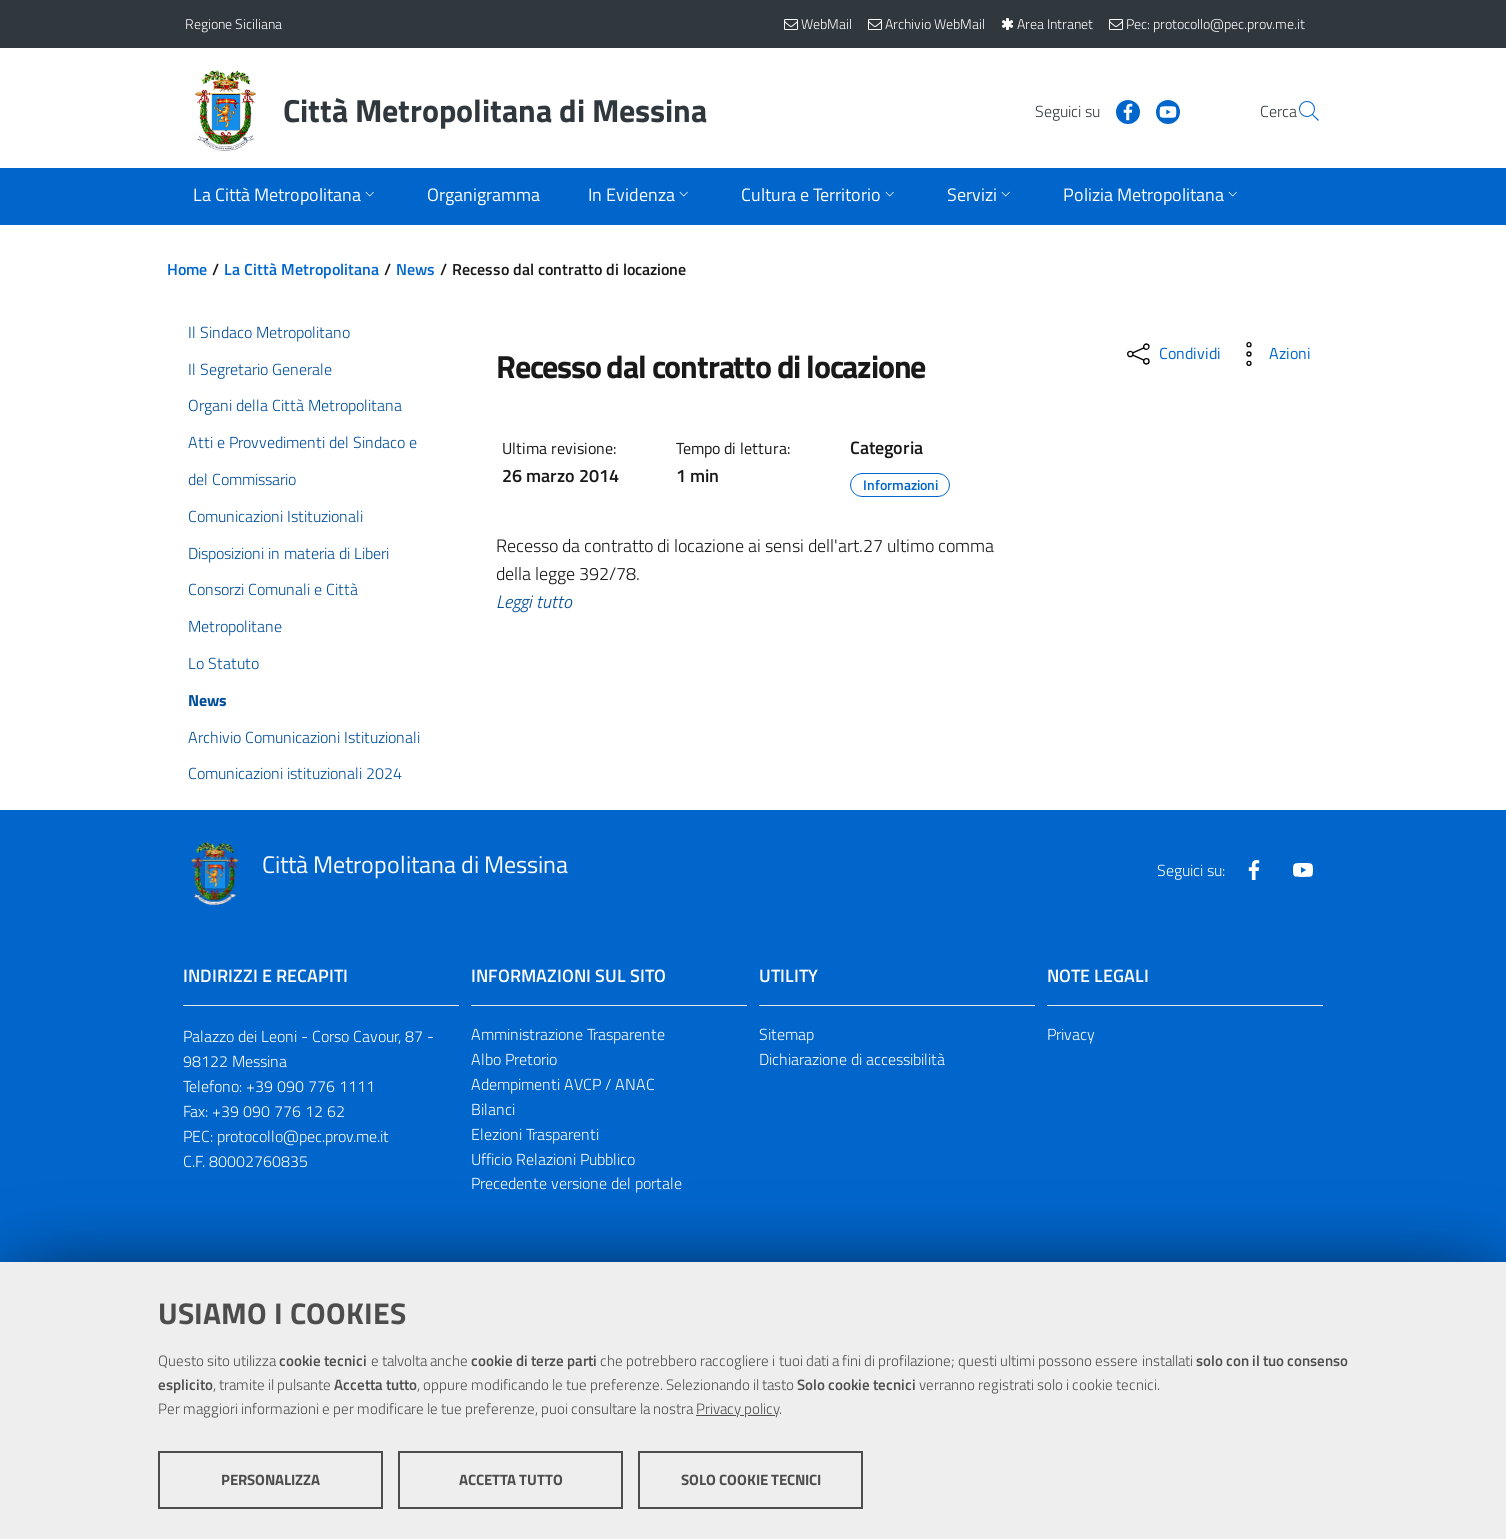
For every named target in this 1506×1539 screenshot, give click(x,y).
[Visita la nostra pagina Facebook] (1080, 110)
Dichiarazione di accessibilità (852, 1059)
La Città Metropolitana (301, 269)
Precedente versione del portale (576, 1183)
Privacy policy (737, 1408)
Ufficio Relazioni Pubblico (553, 1159)
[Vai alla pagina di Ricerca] (1297, 111)
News (415, 269)
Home (187, 269)
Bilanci (493, 1109)
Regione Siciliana (233, 23)
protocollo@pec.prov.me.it (303, 1136)
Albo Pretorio (514, 1059)
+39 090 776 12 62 (278, 1111)
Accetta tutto (511, 1479)
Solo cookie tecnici (751, 1479)
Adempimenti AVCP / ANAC (563, 1084)
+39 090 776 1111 (310, 1086)
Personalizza (270, 1479)
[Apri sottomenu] (286, 196)
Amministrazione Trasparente (568, 1034)
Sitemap (786, 1034)
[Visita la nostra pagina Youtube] (1120, 110)
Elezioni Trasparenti (535, 1134)
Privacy (1071, 1034)
